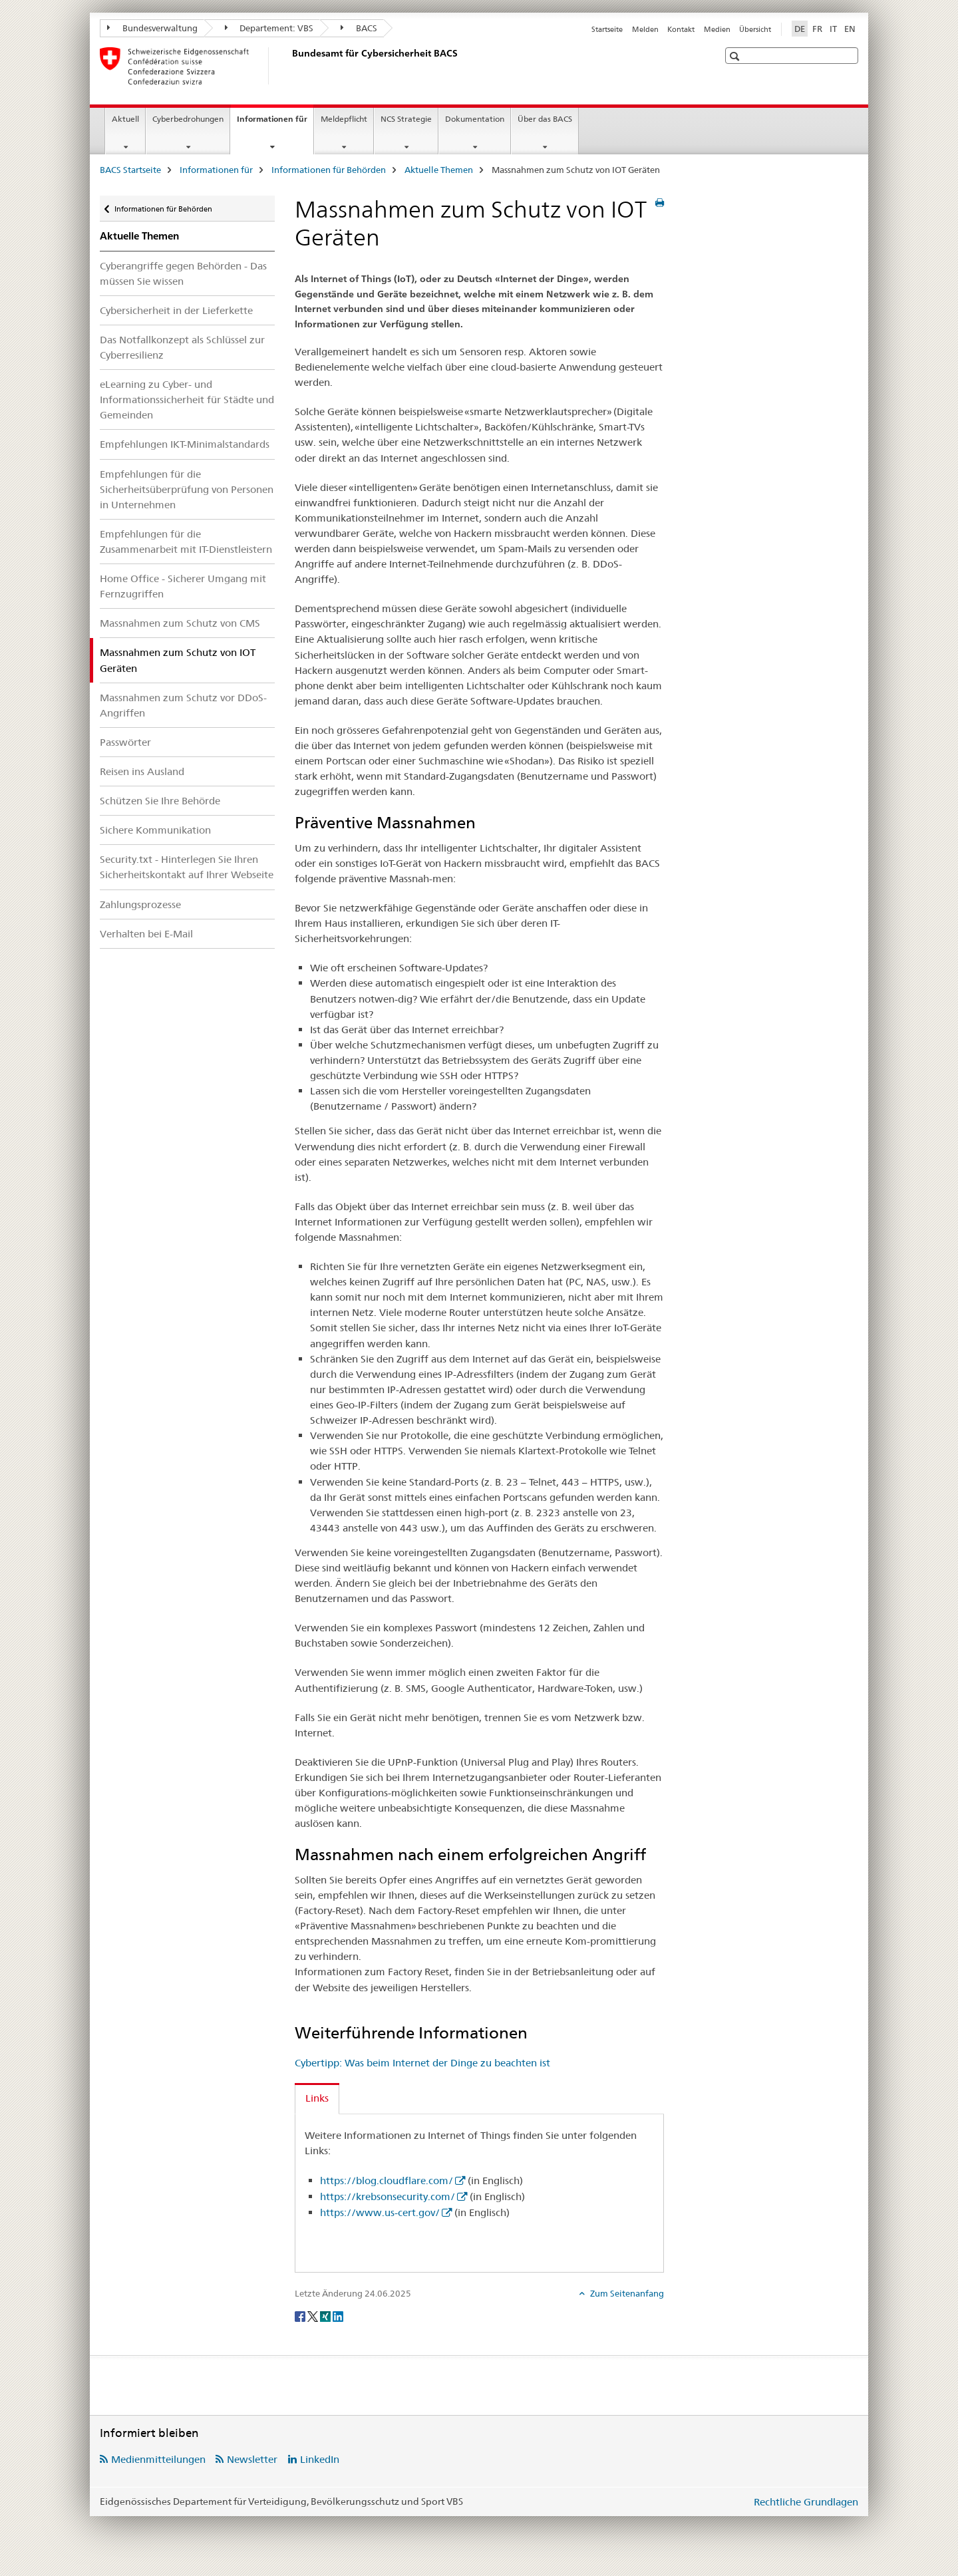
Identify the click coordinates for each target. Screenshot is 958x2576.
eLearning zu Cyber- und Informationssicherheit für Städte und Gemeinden (187, 399)
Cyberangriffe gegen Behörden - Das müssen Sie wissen (183, 273)
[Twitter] (313, 2315)
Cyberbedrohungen (188, 119)
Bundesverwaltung (152, 28)
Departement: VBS (269, 28)
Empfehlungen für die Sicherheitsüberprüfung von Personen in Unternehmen (186, 489)
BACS (359, 28)
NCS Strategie (406, 119)
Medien (717, 29)
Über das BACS (545, 119)
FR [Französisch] (817, 28)
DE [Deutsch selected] (799, 28)
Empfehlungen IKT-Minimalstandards (184, 444)
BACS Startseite (130, 169)
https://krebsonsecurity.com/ (387, 2196)
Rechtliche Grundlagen (806, 2502)
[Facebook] (301, 2315)
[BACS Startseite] (289, 65)
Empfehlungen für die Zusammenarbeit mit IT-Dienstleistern (186, 542)
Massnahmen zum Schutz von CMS (180, 623)
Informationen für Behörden (328, 169)
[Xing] (326, 2315)
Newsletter (252, 2459)
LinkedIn (319, 2459)
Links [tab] (317, 2098)
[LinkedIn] (338, 2315)
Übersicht (755, 29)
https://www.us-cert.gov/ (380, 2212)
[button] (736, 56)
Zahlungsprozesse (140, 904)
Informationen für (275, 123)
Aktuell (125, 119)
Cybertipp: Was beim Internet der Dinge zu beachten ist (422, 2062)
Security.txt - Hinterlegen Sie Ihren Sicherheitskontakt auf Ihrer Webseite (186, 867)
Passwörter (125, 742)
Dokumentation (474, 119)
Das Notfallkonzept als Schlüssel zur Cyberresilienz (182, 347)
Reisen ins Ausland (142, 771)
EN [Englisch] (850, 28)
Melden (645, 29)
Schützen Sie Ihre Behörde (160, 800)
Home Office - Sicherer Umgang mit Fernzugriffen (183, 586)
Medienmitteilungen (158, 2459)
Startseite (607, 29)
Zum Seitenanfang (626, 2293)
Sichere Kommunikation (155, 830)
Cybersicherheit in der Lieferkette (176, 310)
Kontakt (681, 29)
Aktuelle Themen (438, 169)
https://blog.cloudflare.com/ (386, 2180)
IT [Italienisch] (833, 28)
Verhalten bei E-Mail (146, 933)
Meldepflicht (344, 119)
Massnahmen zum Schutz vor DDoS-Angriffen (183, 705)
